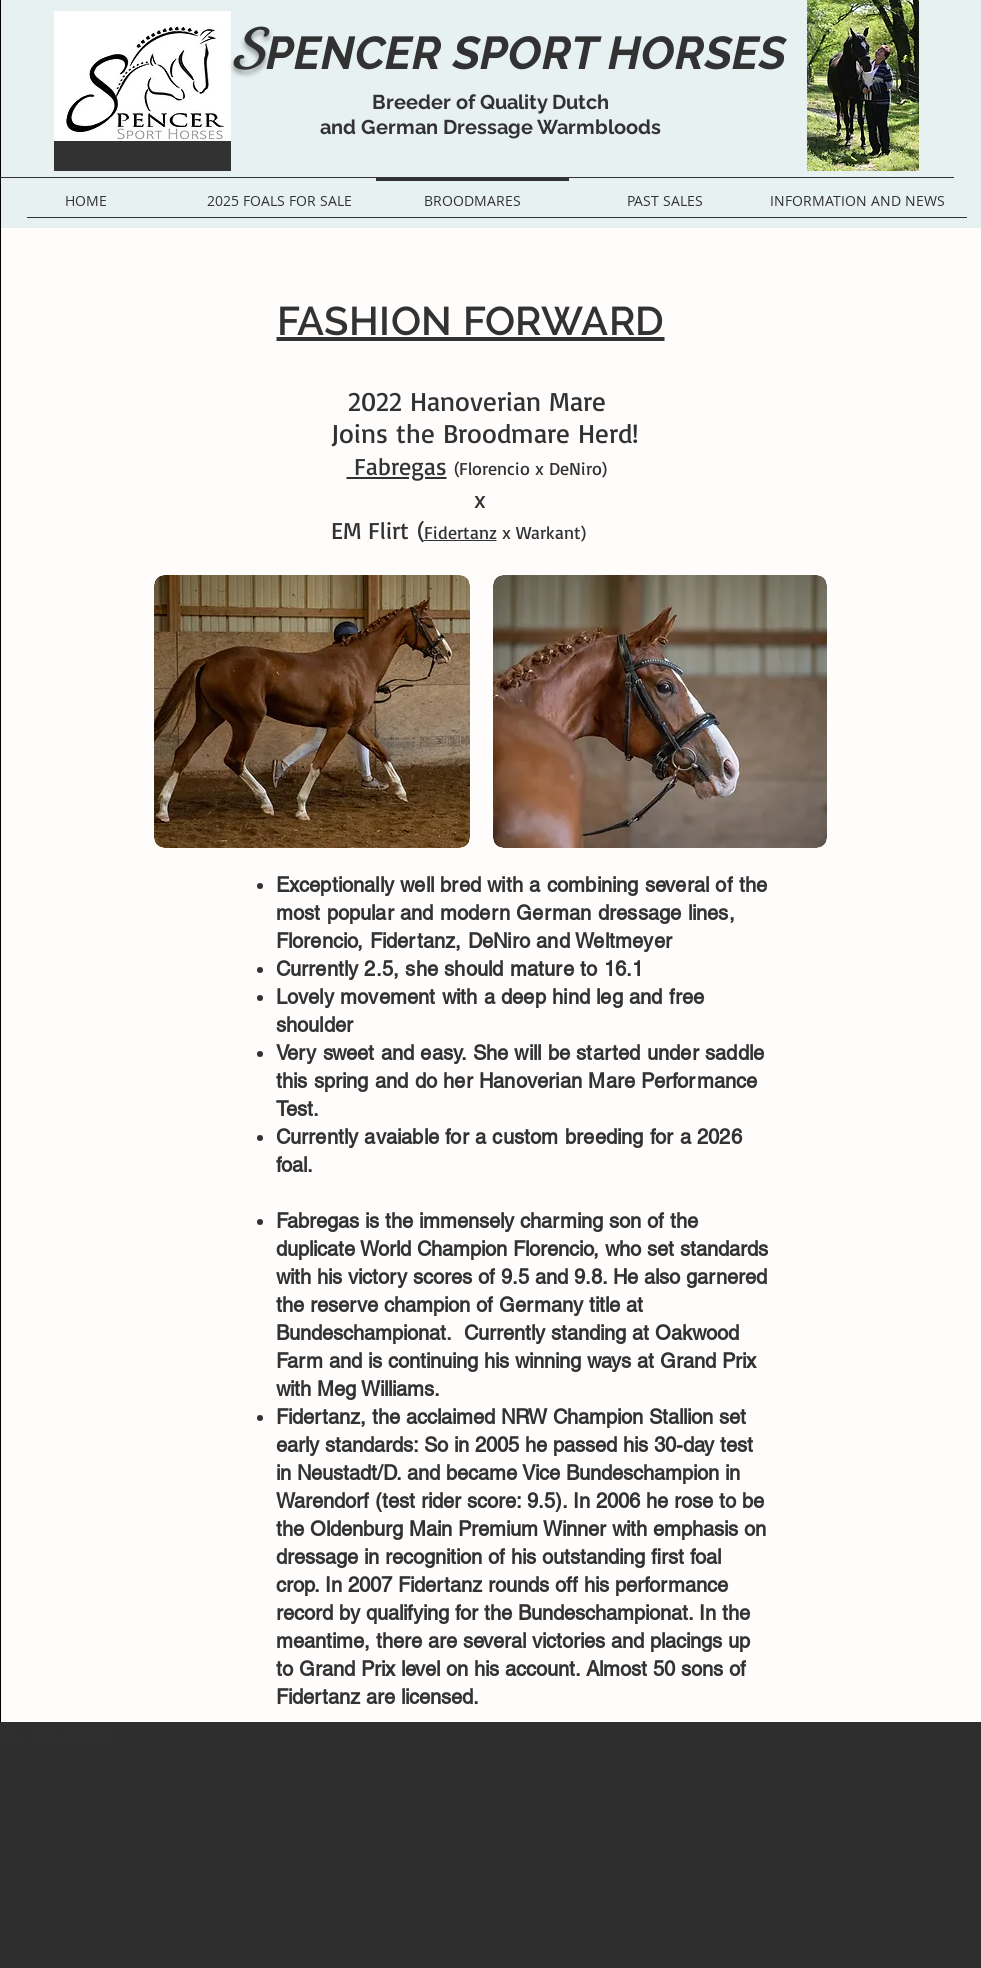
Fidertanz (460, 532)
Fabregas (397, 466)
